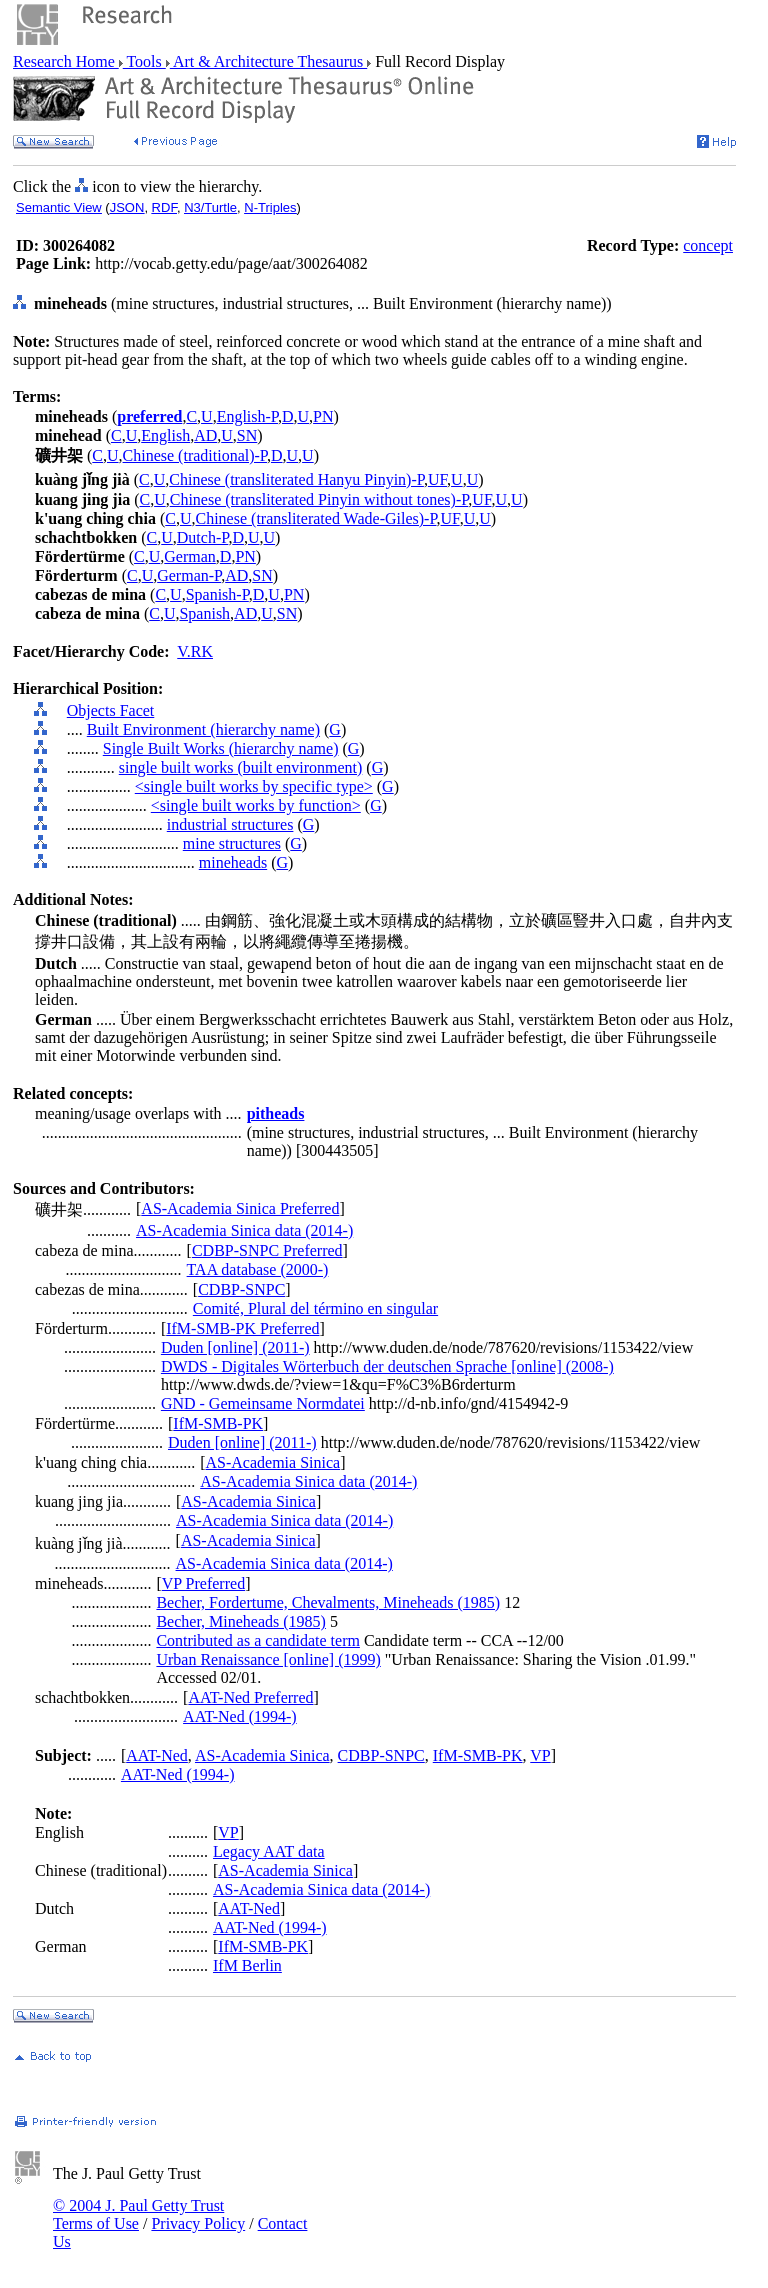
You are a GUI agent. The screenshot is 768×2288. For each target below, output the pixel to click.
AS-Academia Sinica (273, 1462)
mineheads (233, 862)
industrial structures (230, 824)
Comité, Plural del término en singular (315, 1308)
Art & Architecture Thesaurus (268, 61)
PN (323, 416)
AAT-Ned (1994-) (240, 1716)
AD (205, 435)
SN (247, 435)
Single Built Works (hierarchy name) (221, 748)
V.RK (195, 651)
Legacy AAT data (269, 1851)
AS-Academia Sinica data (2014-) (244, 1230)
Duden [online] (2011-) (235, 1347)
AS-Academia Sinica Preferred (240, 1208)
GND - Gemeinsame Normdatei (263, 1403)
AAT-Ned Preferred (250, 1697)
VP (540, 1755)
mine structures (232, 843)
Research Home (66, 61)
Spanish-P (217, 594)
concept (708, 245)
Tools (144, 61)
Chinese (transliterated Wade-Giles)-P (316, 518)
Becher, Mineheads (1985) (241, 1621)
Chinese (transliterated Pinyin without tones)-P (319, 499)
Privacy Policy (198, 2223)
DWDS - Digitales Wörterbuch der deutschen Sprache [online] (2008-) (387, 1366)
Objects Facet (111, 710)
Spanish (204, 613)
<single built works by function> (256, 805)
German (190, 556)
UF (437, 479)
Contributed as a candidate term (257, 1640)
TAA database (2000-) (258, 1269)
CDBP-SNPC (241, 1289)
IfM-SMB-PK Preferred (242, 1328)
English (165, 435)
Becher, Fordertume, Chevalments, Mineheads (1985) (328, 1602)
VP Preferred (203, 1583)
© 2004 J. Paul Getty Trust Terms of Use (138, 2214)
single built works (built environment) (241, 767)
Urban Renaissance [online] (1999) (268, 1659)
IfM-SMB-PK (218, 1423)
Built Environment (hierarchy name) (203, 729)
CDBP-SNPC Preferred (267, 1250)
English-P (247, 416)
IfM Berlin (247, 1965)
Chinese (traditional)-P (195, 455)
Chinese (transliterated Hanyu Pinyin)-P (296, 479)
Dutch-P (203, 537)
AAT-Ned (157, 1755)
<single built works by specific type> (254, 786)
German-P (189, 575)
